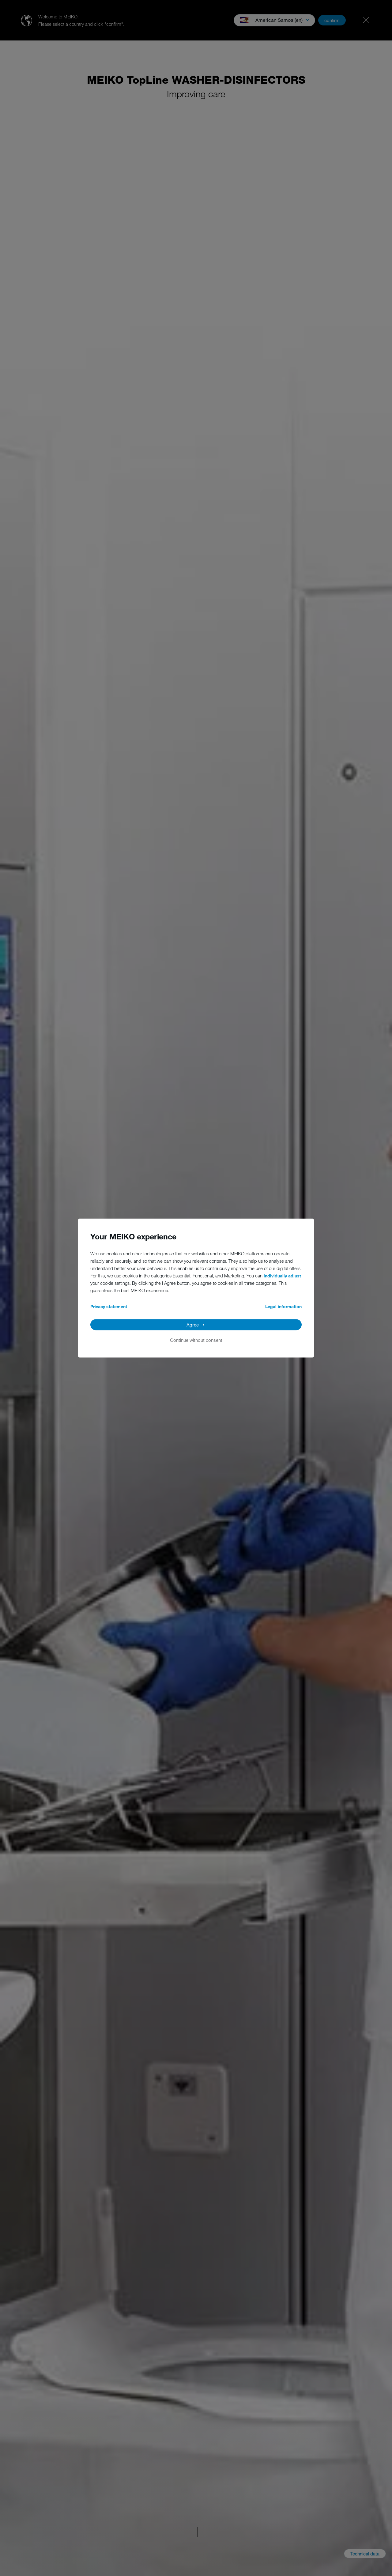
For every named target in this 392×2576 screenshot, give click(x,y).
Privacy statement (108, 1306)
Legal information (283, 1306)
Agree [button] (193, 1324)
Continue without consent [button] (196, 1340)
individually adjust (282, 1275)
